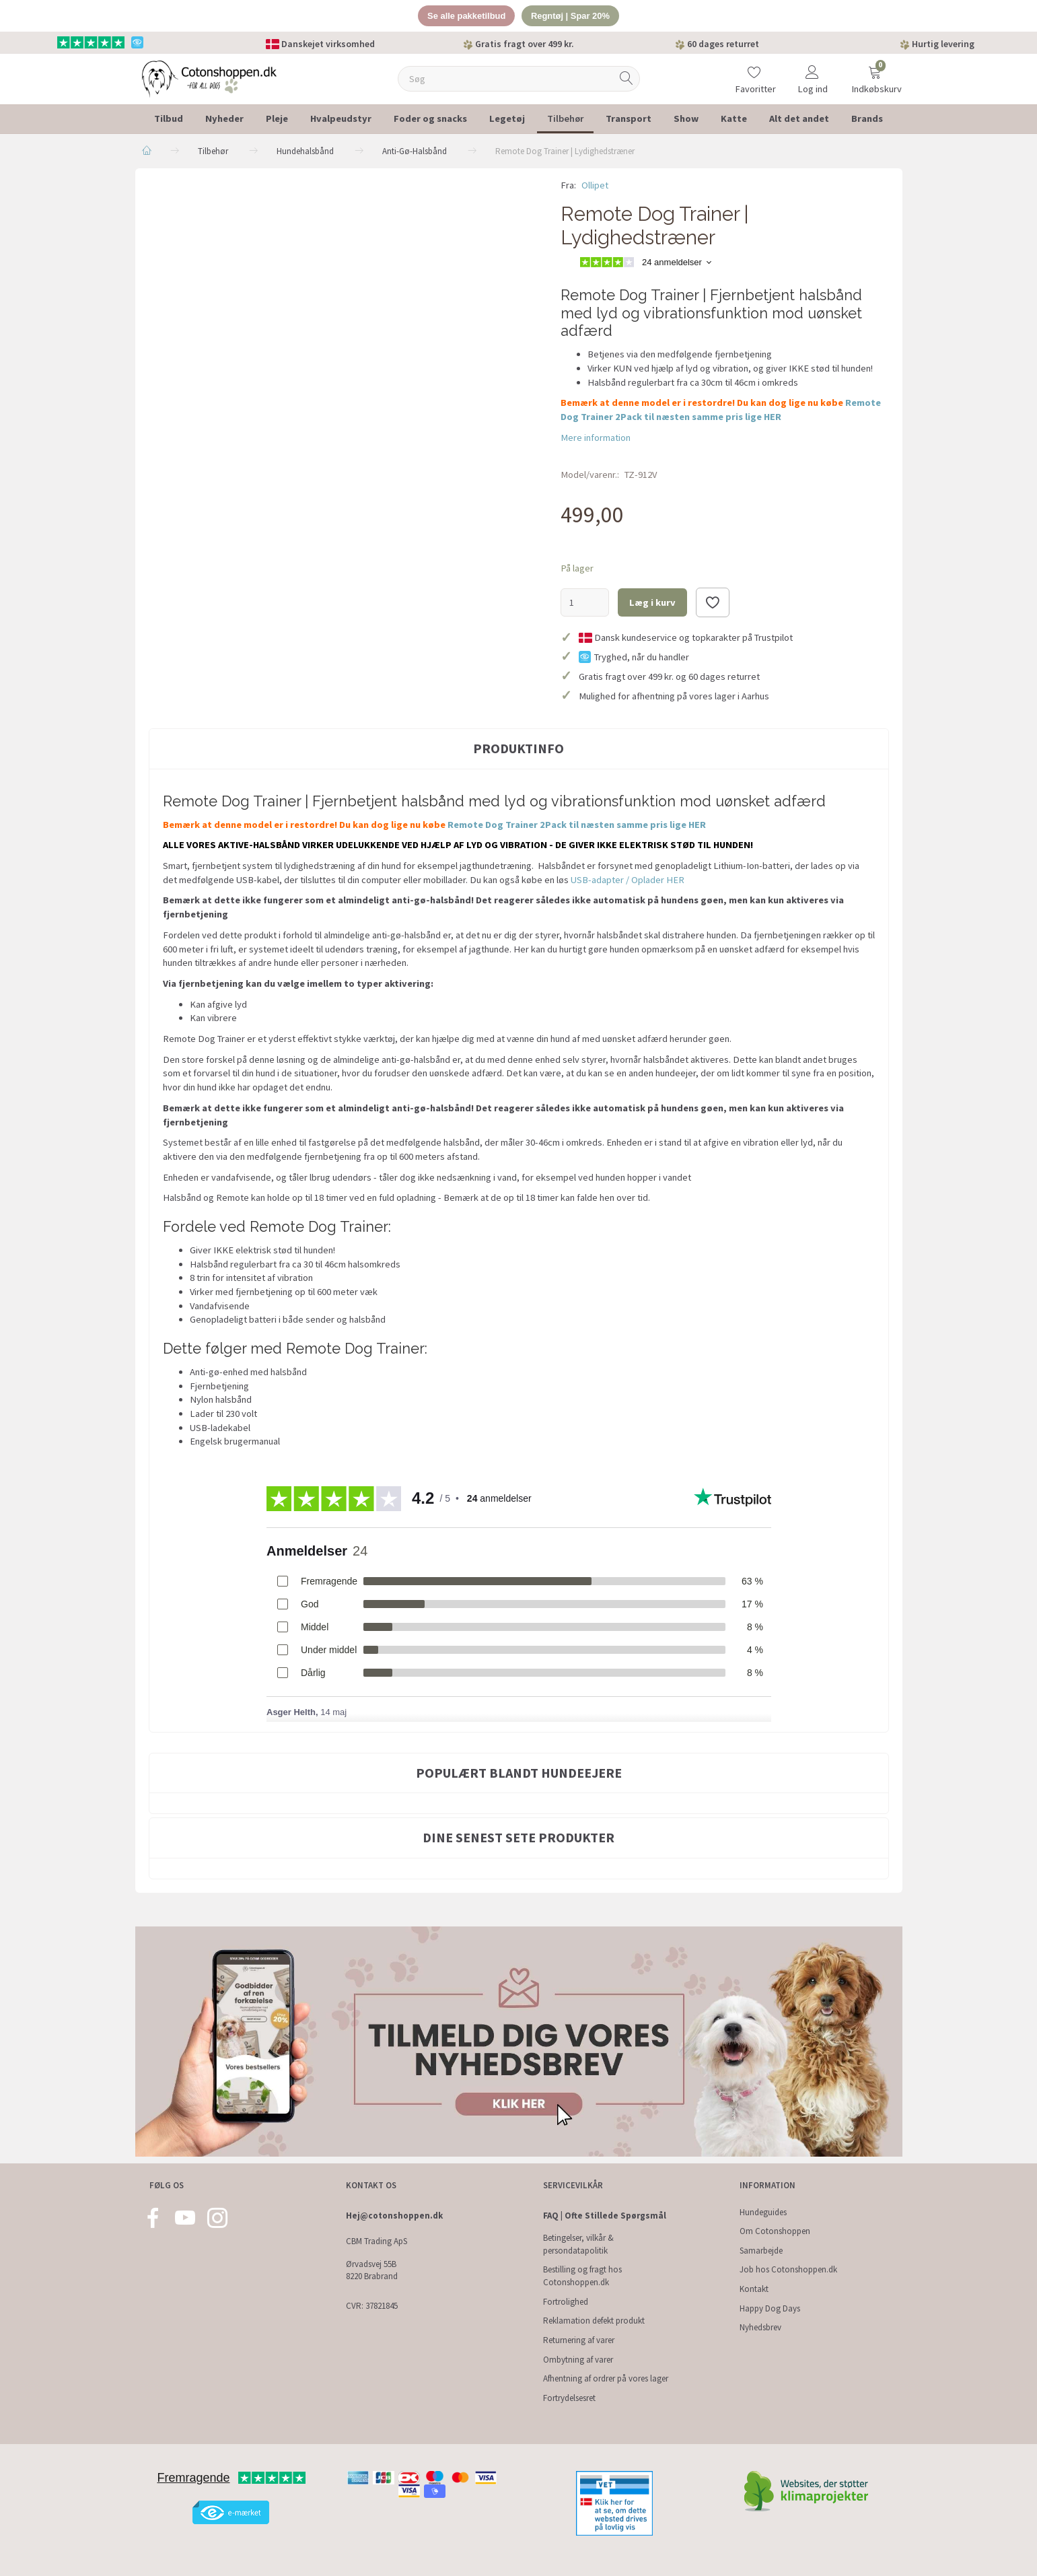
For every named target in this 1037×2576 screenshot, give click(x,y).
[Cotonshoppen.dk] (209, 78)
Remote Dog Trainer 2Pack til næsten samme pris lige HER (577, 825)
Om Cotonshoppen (775, 2231)
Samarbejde (761, 2250)
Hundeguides (763, 2212)
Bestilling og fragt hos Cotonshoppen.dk (582, 2276)
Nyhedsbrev (760, 2327)
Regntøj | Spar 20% (570, 16)
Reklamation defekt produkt (594, 2320)
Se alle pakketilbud (466, 16)
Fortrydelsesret (569, 2398)
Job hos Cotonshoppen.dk (788, 2270)
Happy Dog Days (770, 2308)
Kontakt (754, 2289)
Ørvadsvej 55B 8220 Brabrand (372, 2270)
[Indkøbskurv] (875, 70)
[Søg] (626, 79)
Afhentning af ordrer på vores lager (605, 2378)
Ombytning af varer (578, 2359)
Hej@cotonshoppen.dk (394, 2215)
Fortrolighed (565, 2301)
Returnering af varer (578, 2340)
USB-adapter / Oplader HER (627, 880)
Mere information (596, 437)
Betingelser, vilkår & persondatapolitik (578, 2244)
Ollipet (594, 185)
